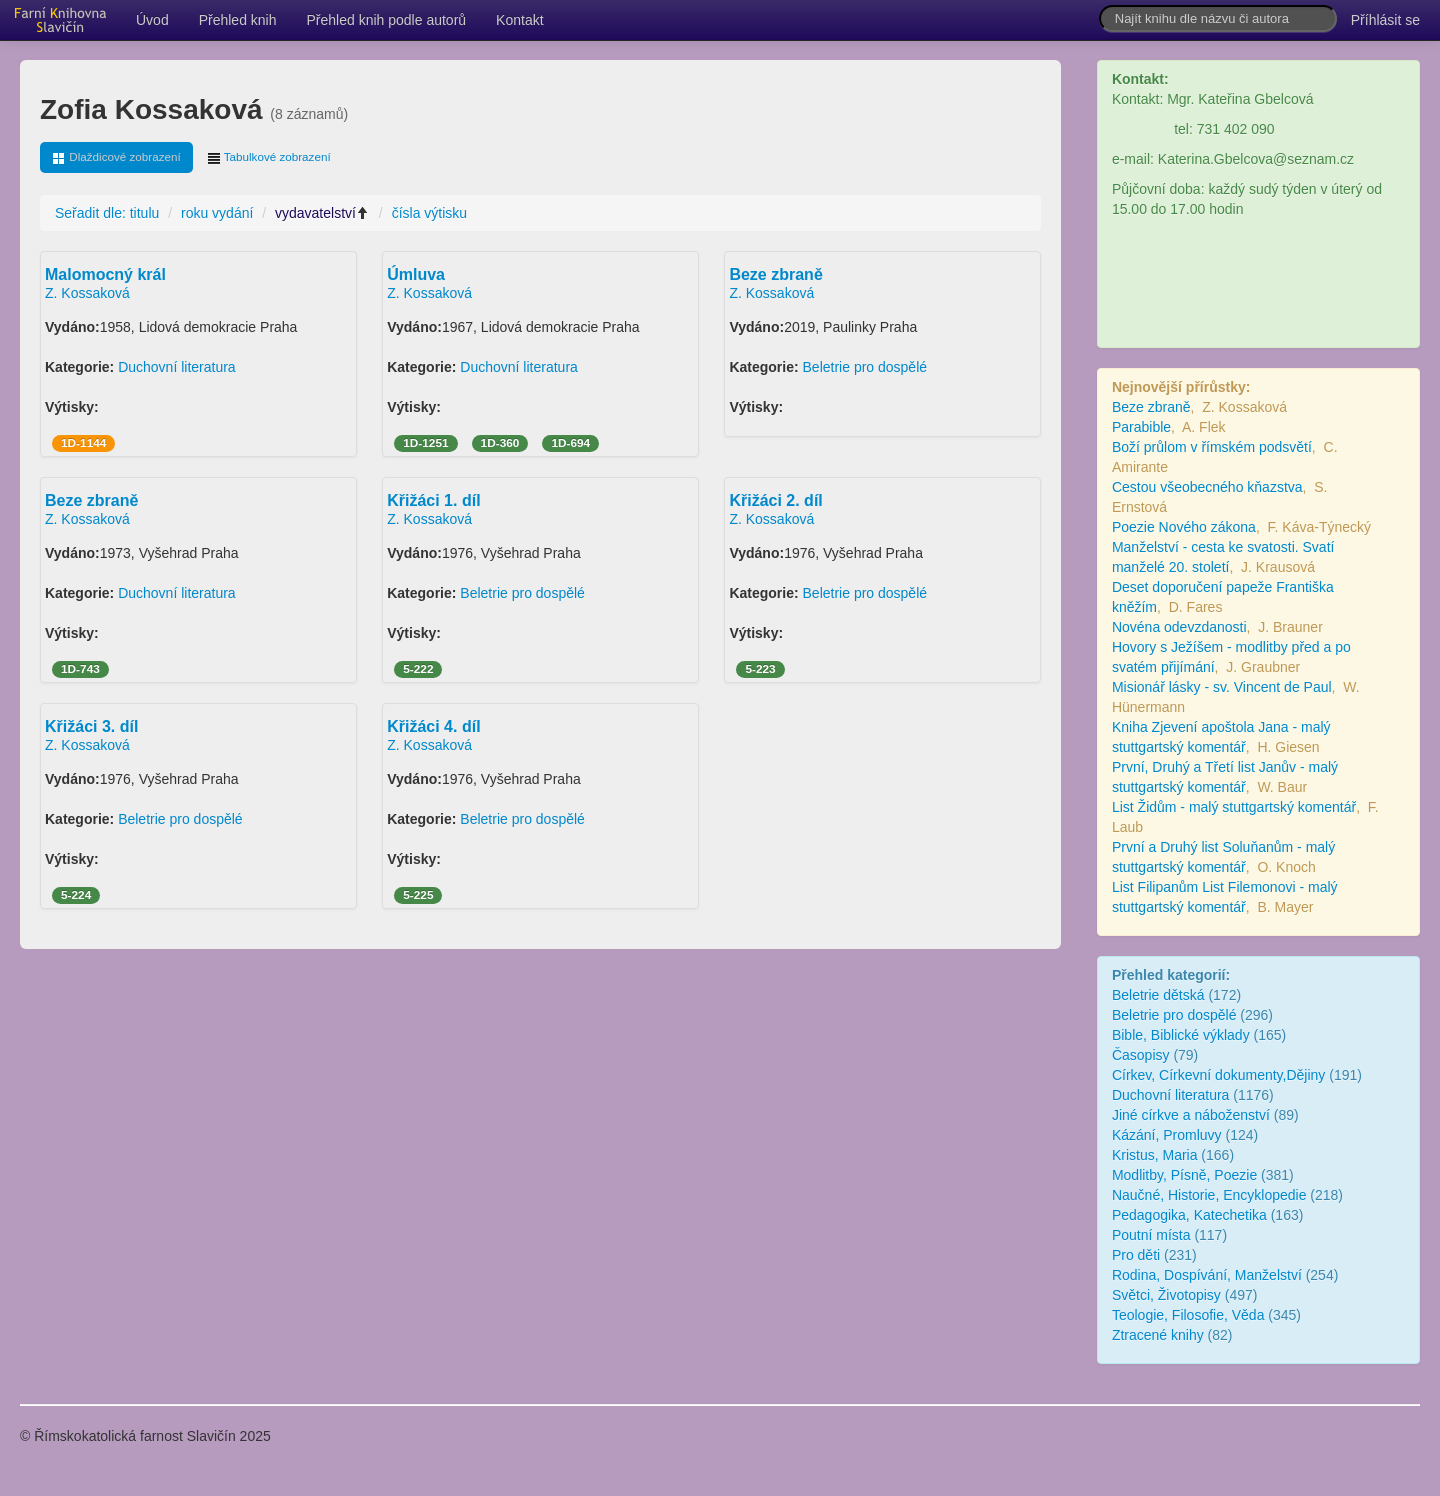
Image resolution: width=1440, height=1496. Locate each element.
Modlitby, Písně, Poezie (1184, 1175)
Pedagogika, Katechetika (1189, 1215)
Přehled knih (238, 20)
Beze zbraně (775, 274)
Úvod (152, 20)
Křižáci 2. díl (775, 500)
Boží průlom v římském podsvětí (1212, 447)
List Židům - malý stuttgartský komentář (1234, 807)
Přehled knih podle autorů (387, 20)
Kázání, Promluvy (1167, 1135)
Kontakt (519, 20)
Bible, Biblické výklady (1181, 1035)
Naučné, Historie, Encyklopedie (1209, 1195)
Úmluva (416, 274)
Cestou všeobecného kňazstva (1207, 487)
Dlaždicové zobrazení (116, 157)
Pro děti (1136, 1255)
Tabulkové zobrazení (269, 157)
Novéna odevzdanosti (1179, 627)
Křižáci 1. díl (433, 500)
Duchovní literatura (177, 367)
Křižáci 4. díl (433, 726)
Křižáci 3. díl (91, 726)
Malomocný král (105, 274)
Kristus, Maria (1155, 1155)
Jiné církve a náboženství (1193, 1115)
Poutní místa (1151, 1235)
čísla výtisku (429, 213)
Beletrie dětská (1158, 995)
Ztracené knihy (1158, 1335)
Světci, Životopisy (1166, 1295)
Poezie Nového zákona (1184, 527)
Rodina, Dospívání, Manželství (1207, 1275)
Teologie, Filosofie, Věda (1188, 1315)
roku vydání (217, 213)
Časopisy (1141, 1055)
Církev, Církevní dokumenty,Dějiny (1218, 1075)
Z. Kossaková (87, 293)
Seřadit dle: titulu (107, 213)
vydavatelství (322, 213)
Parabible (1141, 427)
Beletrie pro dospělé (865, 367)
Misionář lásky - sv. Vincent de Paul (1222, 687)
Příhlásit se (1385, 20)
